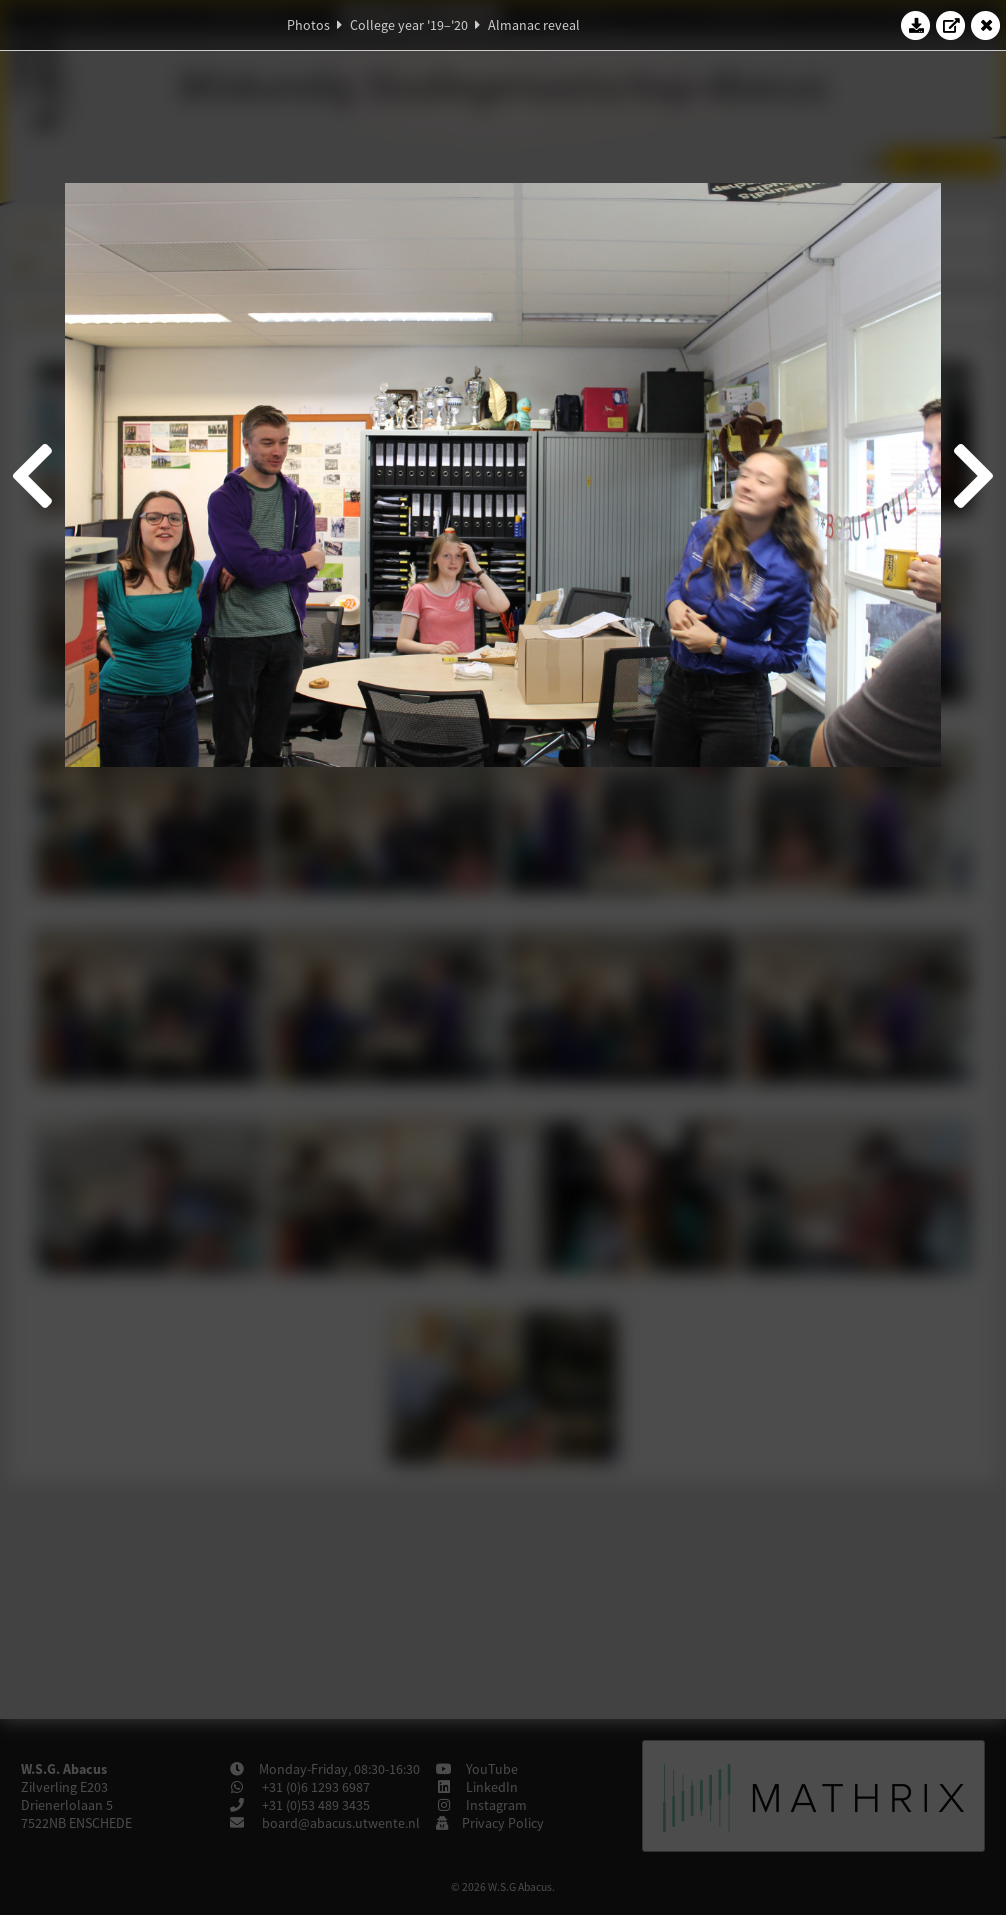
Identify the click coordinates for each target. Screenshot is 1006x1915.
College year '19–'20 (409, 25)
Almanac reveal (534, 25)
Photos (308, 25)
